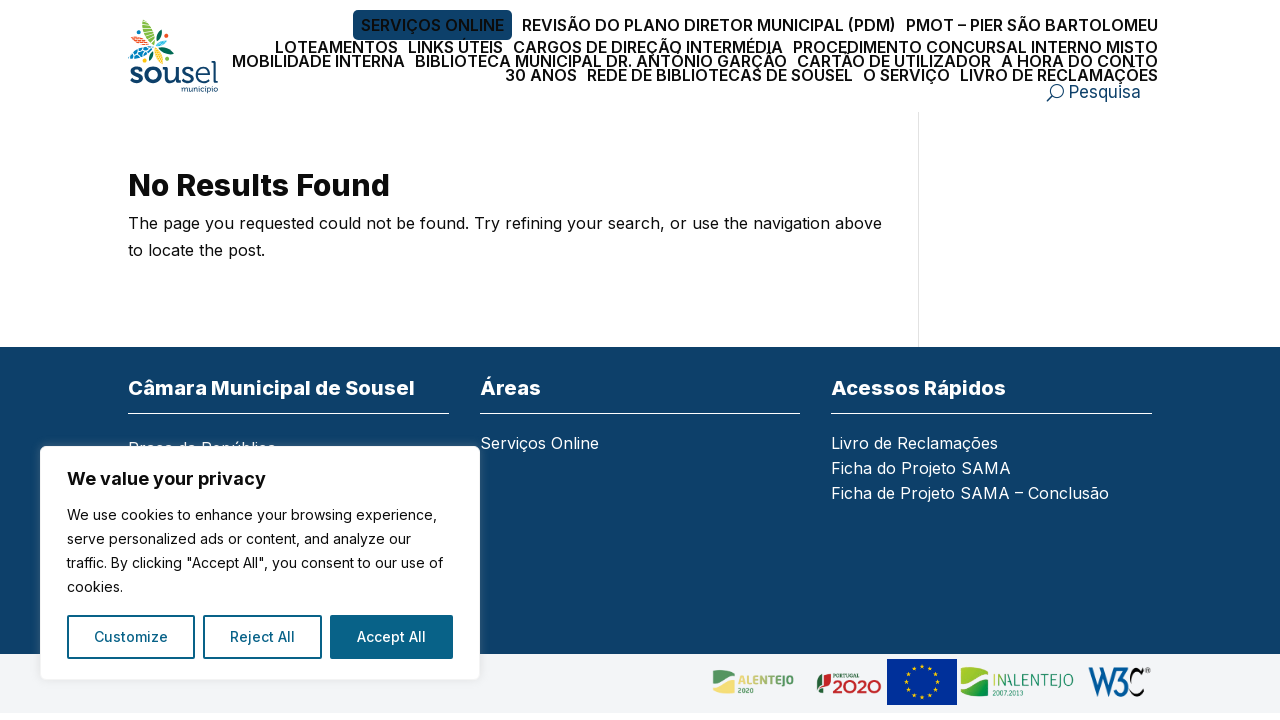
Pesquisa (1105, 92)
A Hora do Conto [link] (1079, 61)
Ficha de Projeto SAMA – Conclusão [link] (970, 494)
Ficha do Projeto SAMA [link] (921, 469)
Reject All (262, 636)
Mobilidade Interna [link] (318, 61)
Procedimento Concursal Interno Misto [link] (975, 47)
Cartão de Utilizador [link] (894, 61)
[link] (179, 56)
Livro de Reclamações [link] (1059, 75)
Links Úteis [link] (455, 47)
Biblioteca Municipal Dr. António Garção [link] (601, 61)
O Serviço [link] (906, 75)
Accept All (391, 636)
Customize (131, 636)
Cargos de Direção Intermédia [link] (648, 47)
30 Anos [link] (541, 75)
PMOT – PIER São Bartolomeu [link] (1032, 25)
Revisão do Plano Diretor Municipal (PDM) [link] (709, 25)
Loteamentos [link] (336, 47)
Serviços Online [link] (432, 25)
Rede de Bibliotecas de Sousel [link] (720, 75)
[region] (260, 563)
